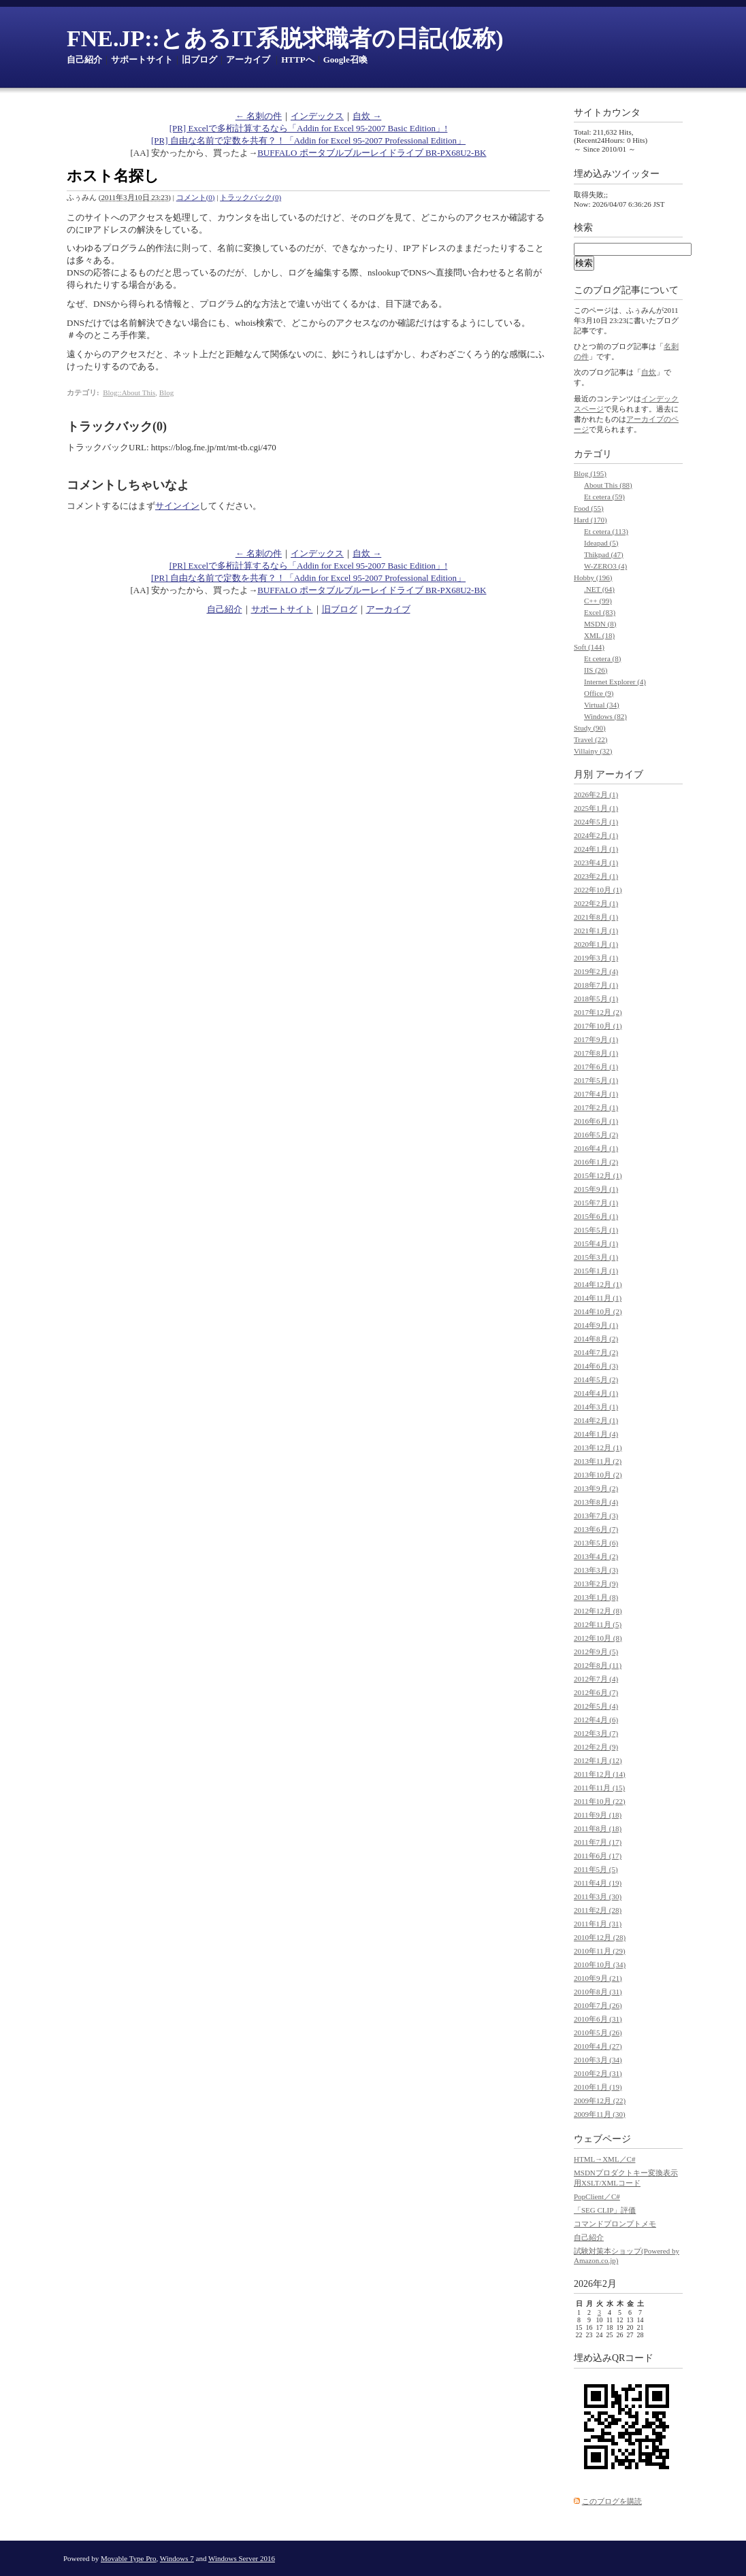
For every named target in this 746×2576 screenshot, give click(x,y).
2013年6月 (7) (596, 1529)
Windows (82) (605, 716)
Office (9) (598, 693)
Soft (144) (589, 647)
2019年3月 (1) (596, 958)
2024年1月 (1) (596, 849)
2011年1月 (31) (597, 1924)
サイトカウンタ (607, 112)
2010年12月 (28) (600, 1937)
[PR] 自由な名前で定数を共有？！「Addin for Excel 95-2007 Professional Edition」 (308, 140)
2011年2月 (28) (597, 1910)
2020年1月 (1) (596, 944)
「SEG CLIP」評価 (605, 2210)
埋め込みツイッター (617, 174)
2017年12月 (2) (598, 1012)
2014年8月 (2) (596, 1339)
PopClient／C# (597, 2196)
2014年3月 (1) (596, 1407)
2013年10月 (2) (598, 1475)
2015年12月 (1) (598, 1175)
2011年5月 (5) (596, 1869)
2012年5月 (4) (596, 1706)
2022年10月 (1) (598, 890)
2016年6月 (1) (596, 1121)
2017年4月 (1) (596, 1094)
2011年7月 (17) (597, 1842)
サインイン (177, 506)
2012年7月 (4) (596, 1679)
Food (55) (589, 508)
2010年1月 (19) (598, 2087)
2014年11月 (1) (597, 1298)
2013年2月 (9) (596, 1583)
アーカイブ (248, 59)
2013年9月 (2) (596, 1488)
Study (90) (590, 728)
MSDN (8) (600, 624)
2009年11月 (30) (600, 2114)
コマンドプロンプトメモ (615, 2224)
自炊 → (367, 116)
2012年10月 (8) (598, 1638)
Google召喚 (345, 59)
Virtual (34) (601, 705)
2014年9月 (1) (596, 1325)
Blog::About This (129, 392)
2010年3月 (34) (598, 2060)
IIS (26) (596, 670)
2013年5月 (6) (596, 1543)
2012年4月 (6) (596, 1720)
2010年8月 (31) (598, 1992)
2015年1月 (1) (596, 1271)
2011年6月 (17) (597, 1856)
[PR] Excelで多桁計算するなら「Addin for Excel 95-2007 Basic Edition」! (308, 128)
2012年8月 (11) (597, 1665)
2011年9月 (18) (597, 1815)
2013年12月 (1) (598, 1447)
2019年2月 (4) (596, 971)
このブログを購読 (612, 2501)
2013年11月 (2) (597, 1461)
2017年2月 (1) (596, 1107)
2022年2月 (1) (596, 903)
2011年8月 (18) (597, 1828)
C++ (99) (598, 601)
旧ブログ (199, 59)
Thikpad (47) (603, 554)
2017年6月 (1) (596, 1067)
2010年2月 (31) (598, 2073)
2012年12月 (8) (598, 1611)
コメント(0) (195, 197)
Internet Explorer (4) (615, 682)
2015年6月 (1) (596, 1216)
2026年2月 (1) (596, 794)
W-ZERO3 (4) (605, 566)
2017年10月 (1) (598, 1026)
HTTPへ (297, 59)
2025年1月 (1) (596, 808)
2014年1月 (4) (596, 1434)
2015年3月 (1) (596, 1257)
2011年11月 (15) (599, 1788)
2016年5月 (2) (596, 1135)
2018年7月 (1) (596, 985)
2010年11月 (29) (600, 1951)
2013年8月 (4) (596, 1502)
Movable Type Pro (129, 2558)
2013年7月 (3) (596, 1515)
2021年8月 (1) (596, 917)
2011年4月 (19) (597, 1883)
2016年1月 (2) (596, 1162)
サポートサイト (142, 59)
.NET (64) (599, 589)
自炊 (648, 372)
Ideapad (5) (601, 543)
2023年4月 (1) (596, 862)
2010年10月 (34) (600, 1964)
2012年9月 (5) (596, 1651)
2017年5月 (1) (596, 1080)
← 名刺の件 (259, 116)
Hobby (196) (593, 577)
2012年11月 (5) (597, 1624)
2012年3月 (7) (596, 1733)
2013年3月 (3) (596, 1570)
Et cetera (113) (606, 531)
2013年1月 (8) (596, 1597)
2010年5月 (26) (598, 2032)
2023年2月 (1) (596, 876)
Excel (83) (599, 612)
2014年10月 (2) (598, 1311)
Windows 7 (177, 2558)
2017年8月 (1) (596, 1053)
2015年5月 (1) (596, 1230)
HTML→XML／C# (604, 2159)
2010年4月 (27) (598, 2046)
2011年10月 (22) (600, 1801)
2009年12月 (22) (600, 2100)
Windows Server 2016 (241, 2558)
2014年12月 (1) (598, 1284)
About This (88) (608, 485)
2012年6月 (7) (596, 1692)
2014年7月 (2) (596, 1352)
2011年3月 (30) (597, 1896)
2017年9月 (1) (596, 1039)
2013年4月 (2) (596, 1556)
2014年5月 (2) (596, 1379)
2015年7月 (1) (596, 1203)
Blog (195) (590, 473)
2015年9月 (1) (596, 1189)
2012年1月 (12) (598, 1760)
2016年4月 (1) (596, 1148)
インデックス (317, 116)
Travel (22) (590, 739)
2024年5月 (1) (596, 822)
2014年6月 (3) (596, 1366)
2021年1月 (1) (596, 930)
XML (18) (599, 635)
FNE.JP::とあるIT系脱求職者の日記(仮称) (285, 38)
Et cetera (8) (602, 658)
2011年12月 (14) (600, 1774)
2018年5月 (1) (596, 998)
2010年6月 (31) (598, 2019)
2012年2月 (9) (596, 1747)
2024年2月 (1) (596, 835)
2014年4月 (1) (596, 1393)
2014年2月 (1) (596, 1420)
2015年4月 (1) (596, 1243)
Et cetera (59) (604, 496)
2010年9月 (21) (598, 1978)
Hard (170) (590, 520)
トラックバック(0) (250, 197)
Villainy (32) (593, 751)
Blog (166, 392)
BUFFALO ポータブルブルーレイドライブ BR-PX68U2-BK (371, 153)
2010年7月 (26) (598, 2005)
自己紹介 (84, 59)
